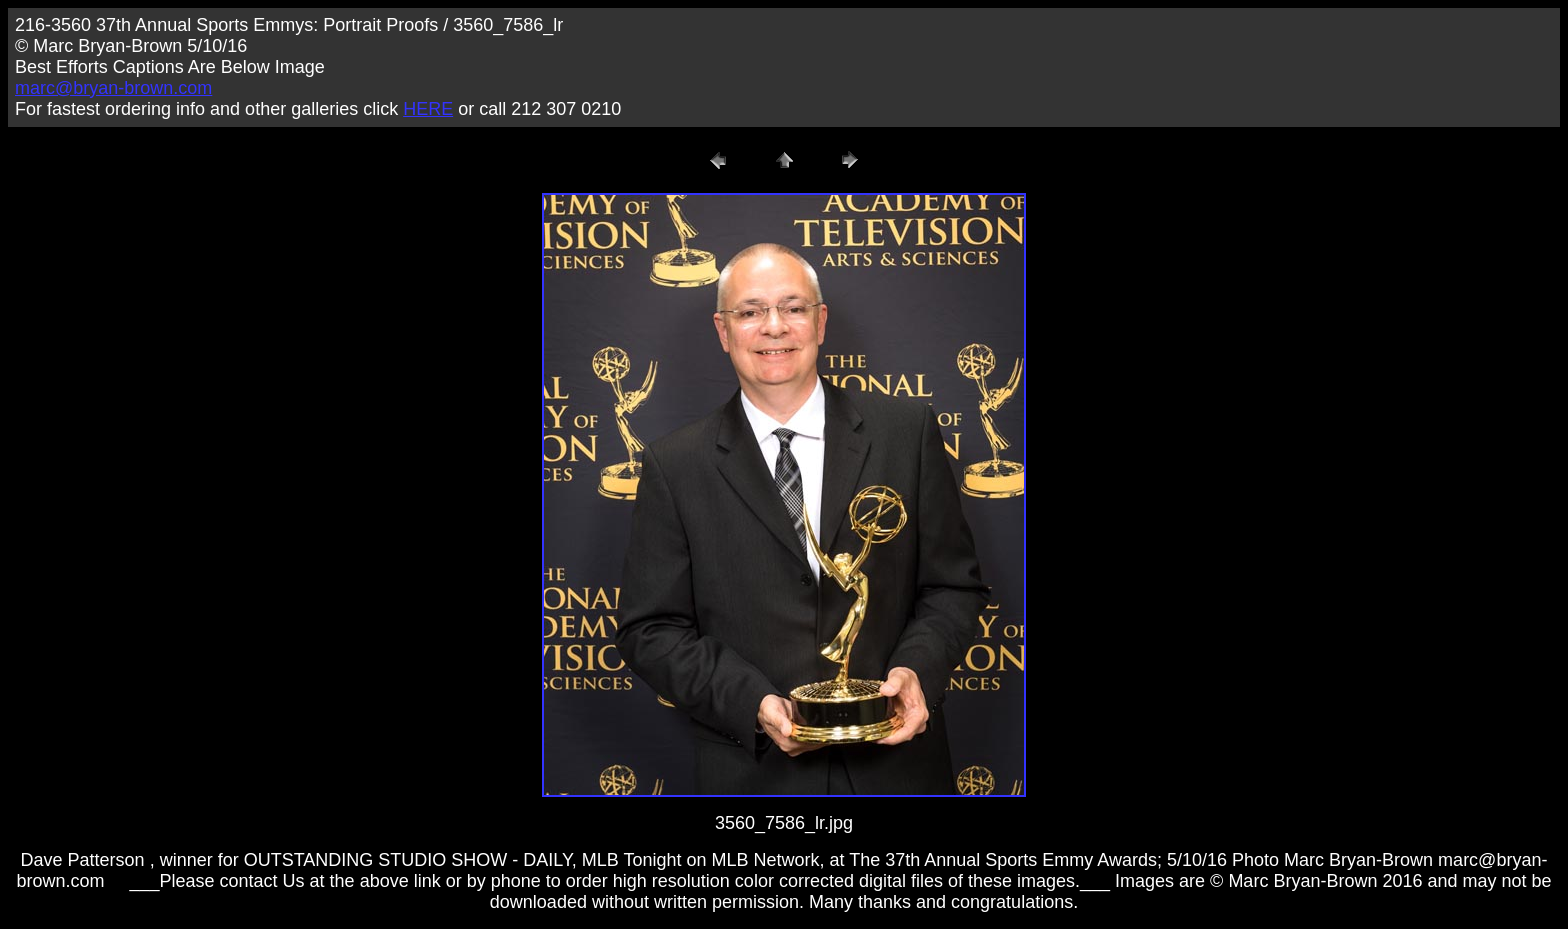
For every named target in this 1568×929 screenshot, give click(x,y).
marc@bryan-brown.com (113, 88)
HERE (428, 109)
